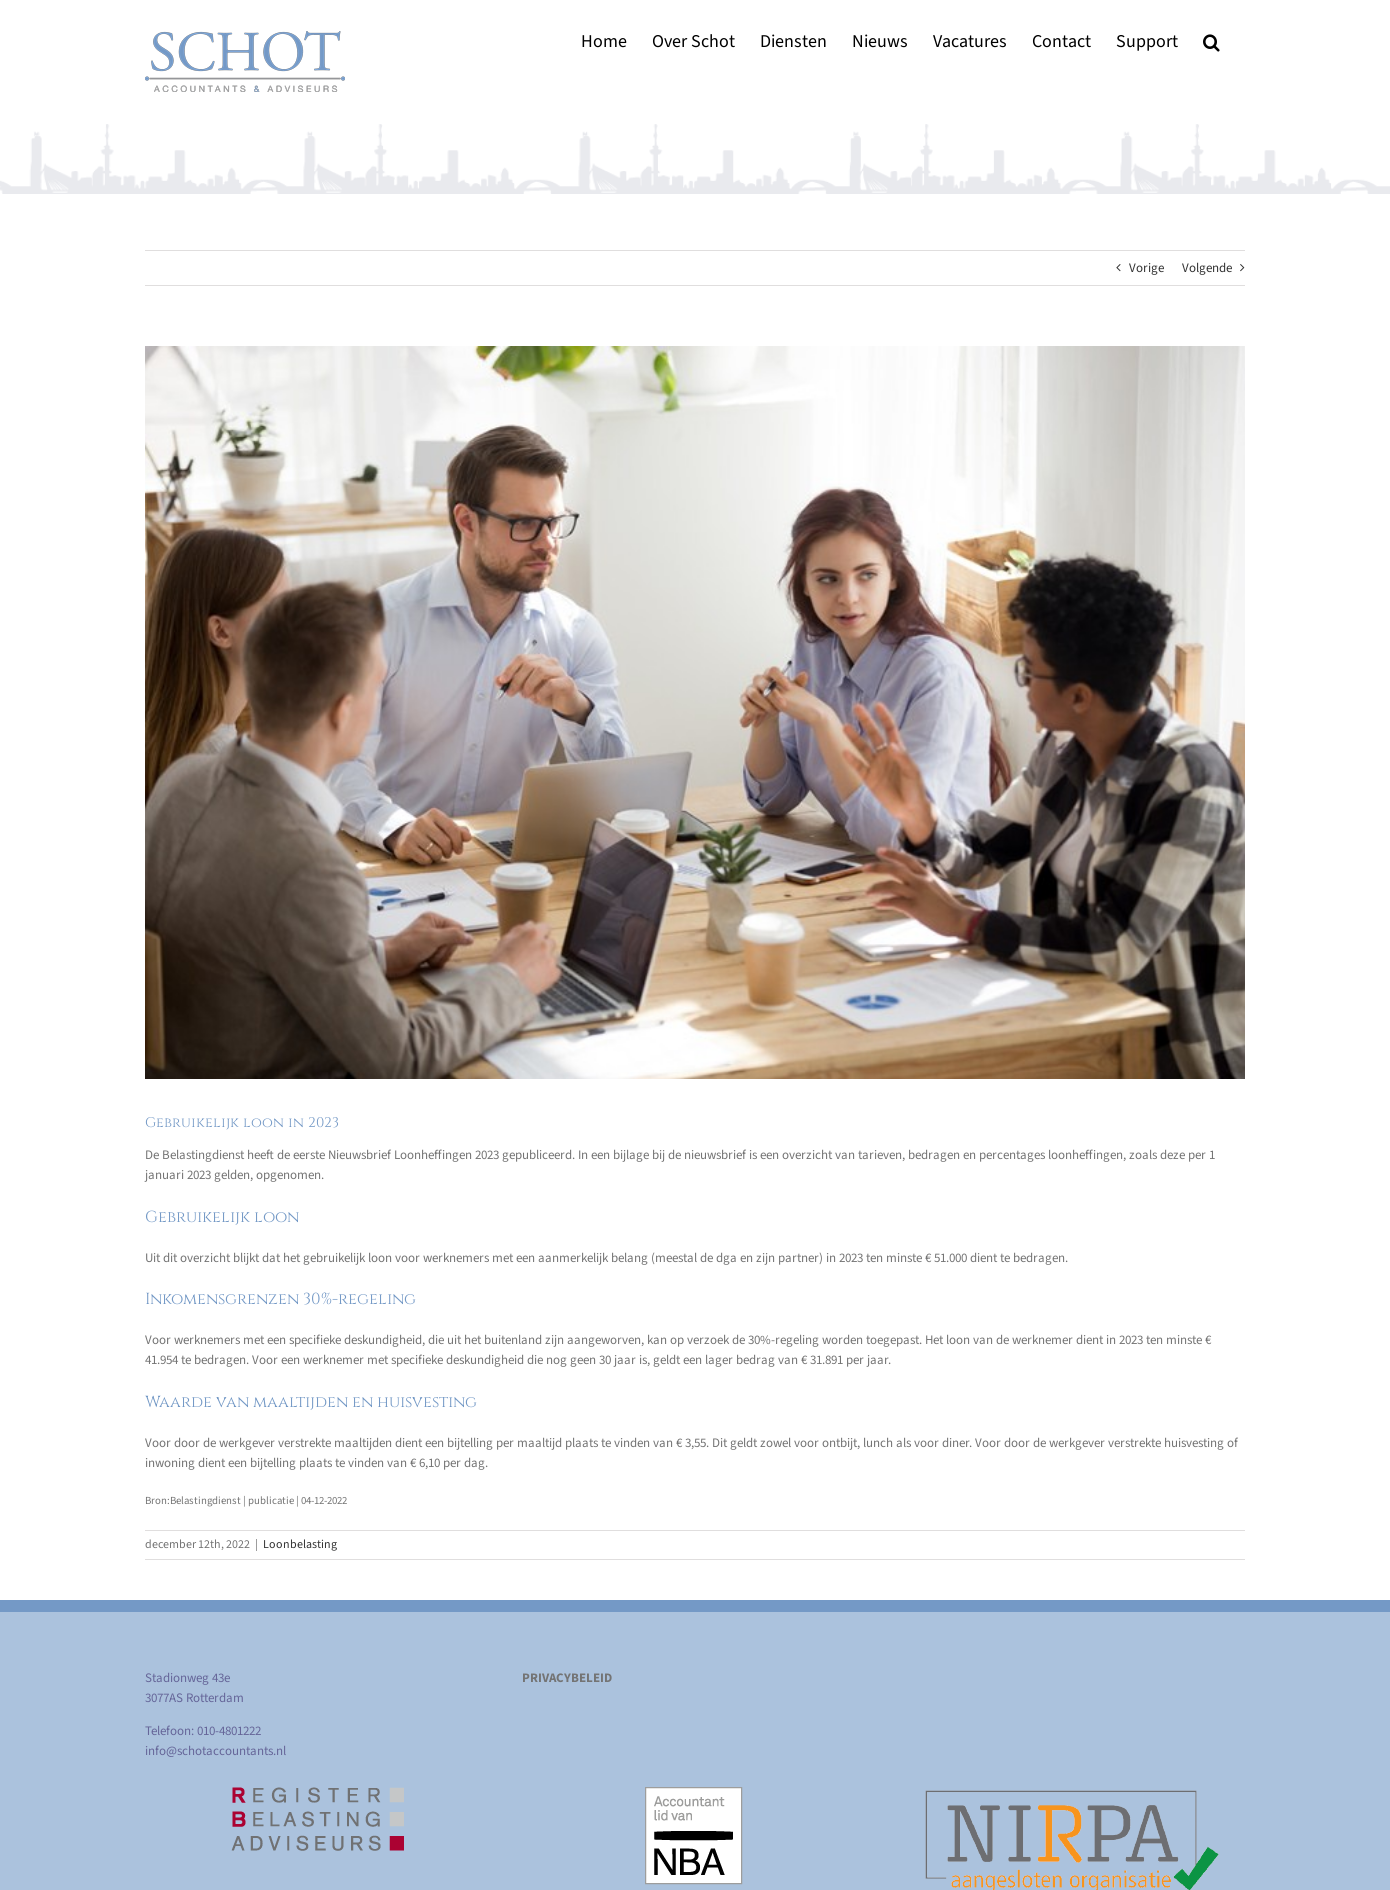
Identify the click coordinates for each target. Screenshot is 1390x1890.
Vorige (1146, 268)
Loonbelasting (300, 1544)
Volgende (1207, 268)
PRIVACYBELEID (567, 1678)
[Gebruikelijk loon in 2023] (695, 712)
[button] (1211, 41)
